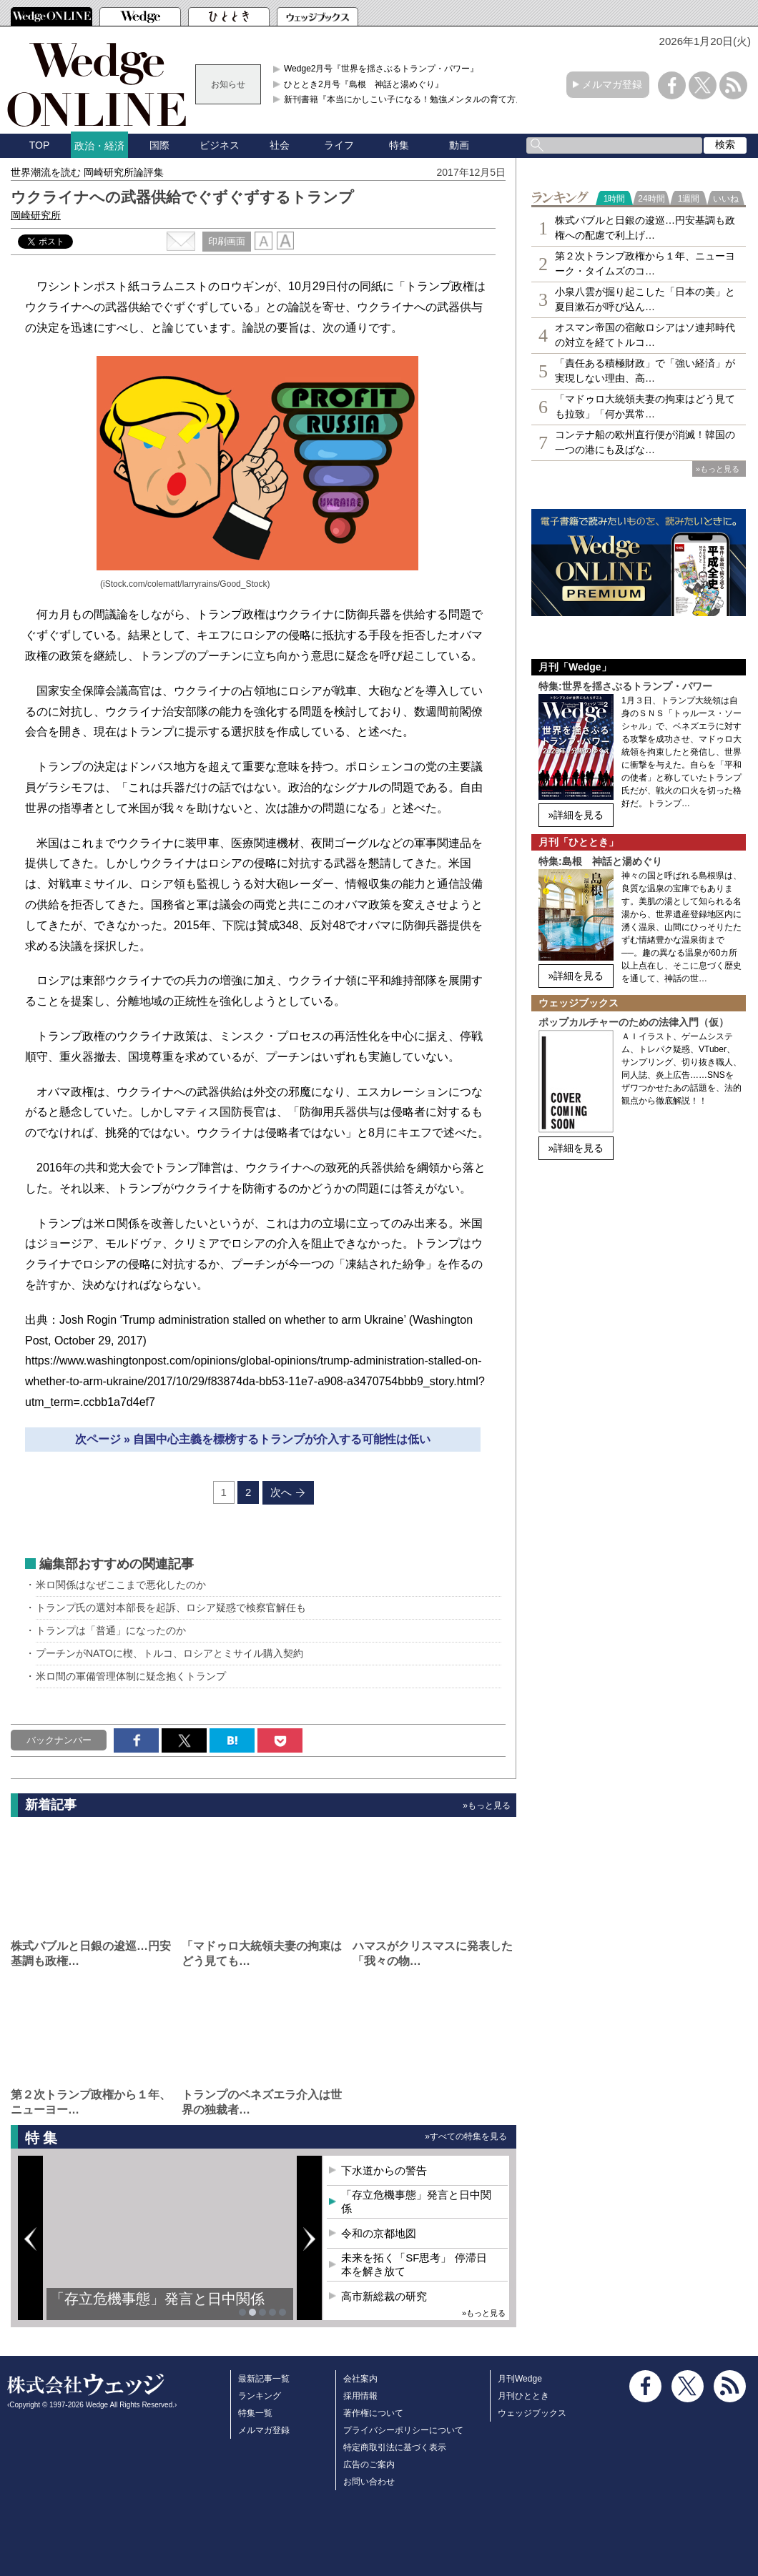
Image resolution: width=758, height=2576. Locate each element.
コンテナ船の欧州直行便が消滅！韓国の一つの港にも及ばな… (645, 442)
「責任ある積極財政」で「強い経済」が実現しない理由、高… (645, 370)
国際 (159, 145)
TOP (39, 145)
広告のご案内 (369, 2464)
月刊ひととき (523, 2396)
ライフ (339, 145)
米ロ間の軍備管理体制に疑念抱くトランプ (131, 1676)
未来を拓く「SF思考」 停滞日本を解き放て (413, 2264)
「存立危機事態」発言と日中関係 (157, 2299)
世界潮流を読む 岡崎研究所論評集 (87, 172)
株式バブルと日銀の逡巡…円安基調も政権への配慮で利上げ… (645, 227)
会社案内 (360, 2379)
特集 (399, 145)
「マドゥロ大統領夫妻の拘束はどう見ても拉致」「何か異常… (645, 406)
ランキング (259, 2396)
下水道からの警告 (384, 2170)
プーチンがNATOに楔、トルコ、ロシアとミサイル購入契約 (169, 1653)
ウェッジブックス (532, 2413)
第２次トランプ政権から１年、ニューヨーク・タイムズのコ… (645, 263)
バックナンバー (59, 1740)
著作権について (373, 2413)
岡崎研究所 (36, 215)
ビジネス (220, 145)
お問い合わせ (369, 2482)
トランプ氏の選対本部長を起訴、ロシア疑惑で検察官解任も (171, 1607)
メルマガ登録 (612, 84)
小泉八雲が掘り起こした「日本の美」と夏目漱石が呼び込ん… (645, 299)
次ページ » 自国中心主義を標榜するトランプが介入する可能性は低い (253, 1439)
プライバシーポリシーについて (403, 2430)
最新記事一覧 (264, 2379)
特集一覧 (255, 2413)
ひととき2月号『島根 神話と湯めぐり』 (363, 84)
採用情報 (360, 2396)
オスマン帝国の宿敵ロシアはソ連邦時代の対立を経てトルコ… (645, 335)
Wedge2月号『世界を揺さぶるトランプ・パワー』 (381, 69)
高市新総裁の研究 (384, 2296)
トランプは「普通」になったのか (111, 1630)
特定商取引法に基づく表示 (394, 2447)
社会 (280, 145)
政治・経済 (99, 146)
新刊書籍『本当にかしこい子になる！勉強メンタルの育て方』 (404, 99)
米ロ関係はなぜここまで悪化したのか (121, 1584)
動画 (459, 145)
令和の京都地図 (378, 2233)
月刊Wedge (520, 2379)
